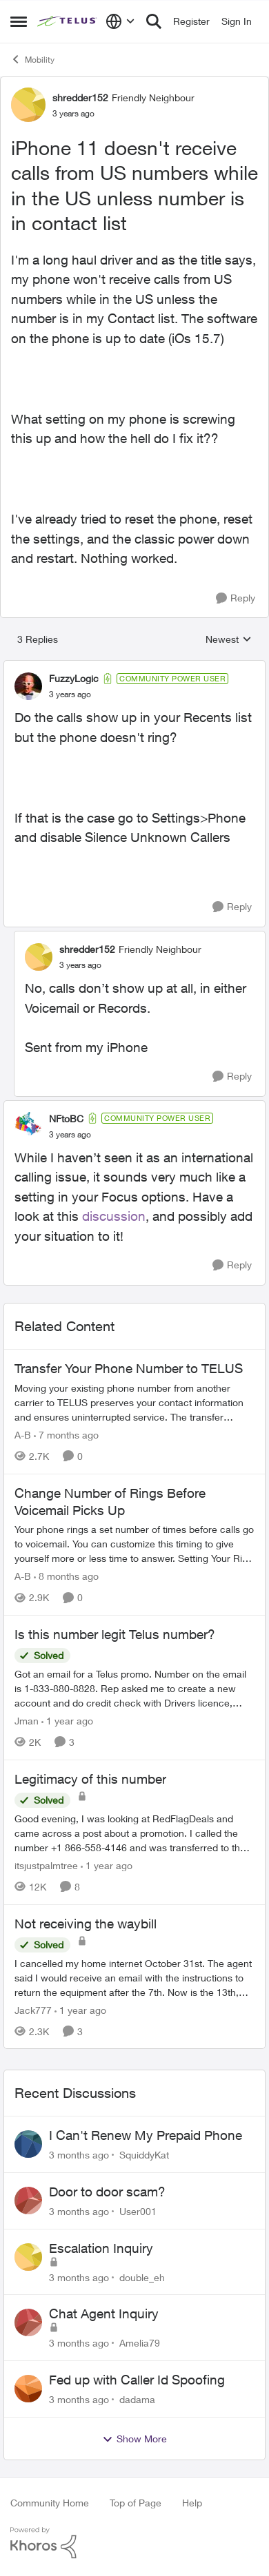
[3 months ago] (79, 2154)
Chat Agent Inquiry (104, 2313)
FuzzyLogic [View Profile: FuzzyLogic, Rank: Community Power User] (74, 678)
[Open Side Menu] (18, 21)
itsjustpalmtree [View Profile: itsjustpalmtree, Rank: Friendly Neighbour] (46, 1865)
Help (192, 2502)
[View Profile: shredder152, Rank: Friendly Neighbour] (28, 104)
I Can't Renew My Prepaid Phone (145, 2135)
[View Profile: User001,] (28, 2200)
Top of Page (135, 2502)
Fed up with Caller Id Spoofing (137, 2379)
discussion (114, 1216)
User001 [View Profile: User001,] (138, 2211)
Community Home (49, 2502)
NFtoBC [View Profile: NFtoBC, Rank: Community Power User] (66, 1118)
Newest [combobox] (229, 639)
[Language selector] (120, 21)
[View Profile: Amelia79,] (28, 2322)
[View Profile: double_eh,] (28, 2257)
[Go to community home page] (68, 22)
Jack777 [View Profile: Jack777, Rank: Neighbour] (33, 2009)
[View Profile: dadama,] (28, 2388)
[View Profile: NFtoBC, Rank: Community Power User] (28, 1126)
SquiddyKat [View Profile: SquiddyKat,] (144, 2155)
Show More (134, 2439)
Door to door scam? (107, 2191)
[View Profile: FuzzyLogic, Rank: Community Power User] (28, 686)
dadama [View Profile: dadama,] (137, 2399)
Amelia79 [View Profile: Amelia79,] (139, 2343)
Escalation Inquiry (101, 2248)
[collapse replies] (134, 667)
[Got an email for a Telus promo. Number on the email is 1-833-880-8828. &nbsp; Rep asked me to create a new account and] (134, 1688)
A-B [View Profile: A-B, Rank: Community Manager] (22, 1435)
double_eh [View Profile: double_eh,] (142, 2277)
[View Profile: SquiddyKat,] (28, 2144)
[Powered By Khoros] (134, 2543)
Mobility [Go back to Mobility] (32, 59)
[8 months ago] (66, 1576)
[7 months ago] (66, 1435)
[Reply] (235, 598)
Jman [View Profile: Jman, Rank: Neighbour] (26, 1721)
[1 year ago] (67, 1720)
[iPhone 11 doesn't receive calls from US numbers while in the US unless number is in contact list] (70, 694)
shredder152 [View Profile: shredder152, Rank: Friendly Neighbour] (80, 97)
